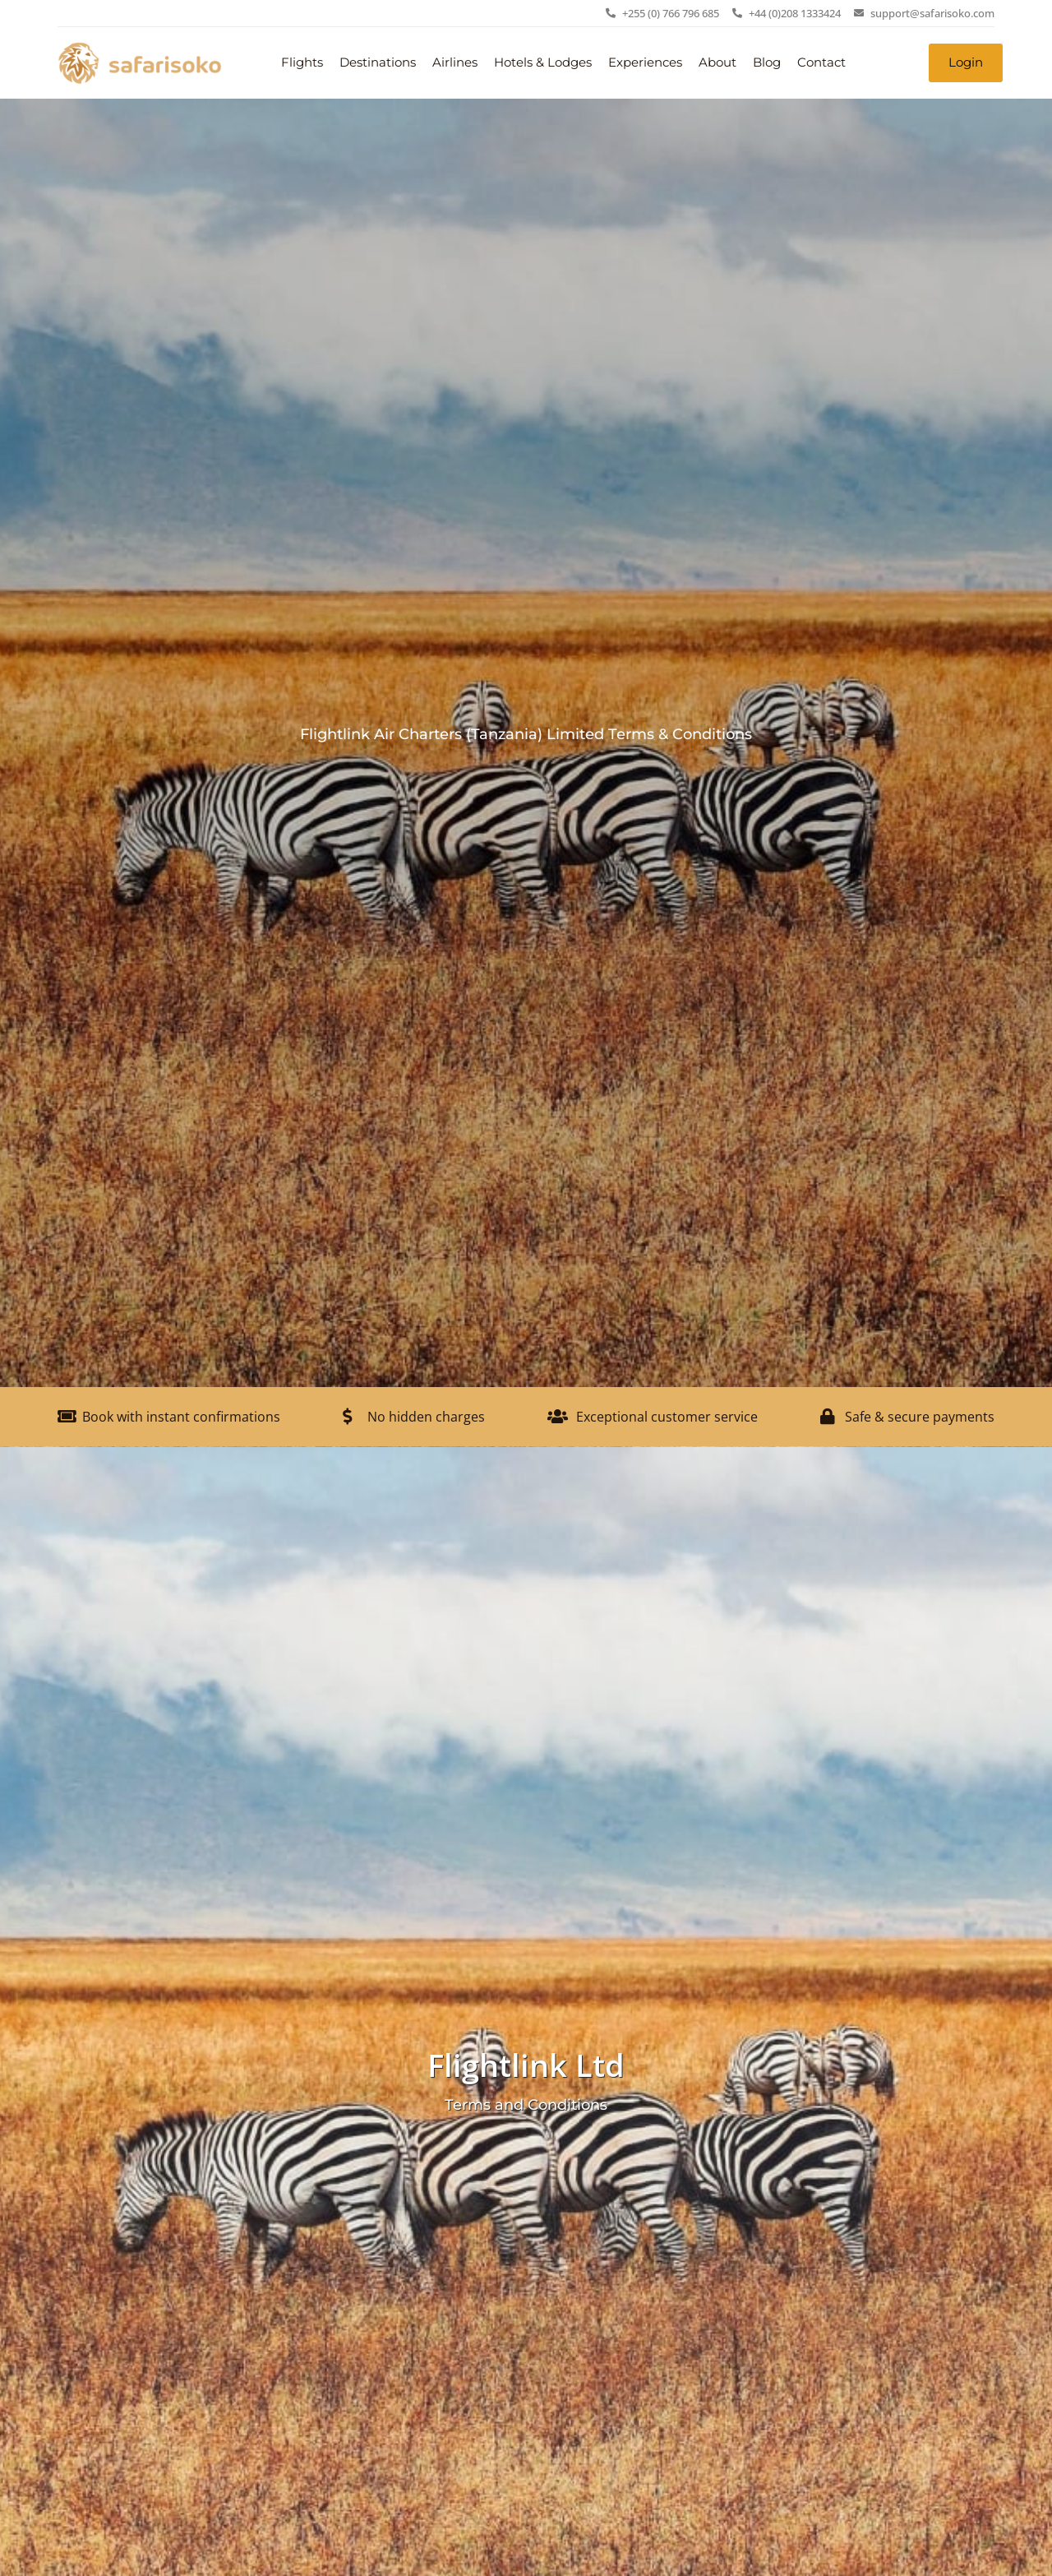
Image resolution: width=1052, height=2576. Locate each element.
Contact (821, 62)
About (717, 62)
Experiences (645, 62)
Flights (302, 62)
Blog (767, 62)
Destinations (377, 62)
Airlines (455, 62)
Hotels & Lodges (543, 62)
